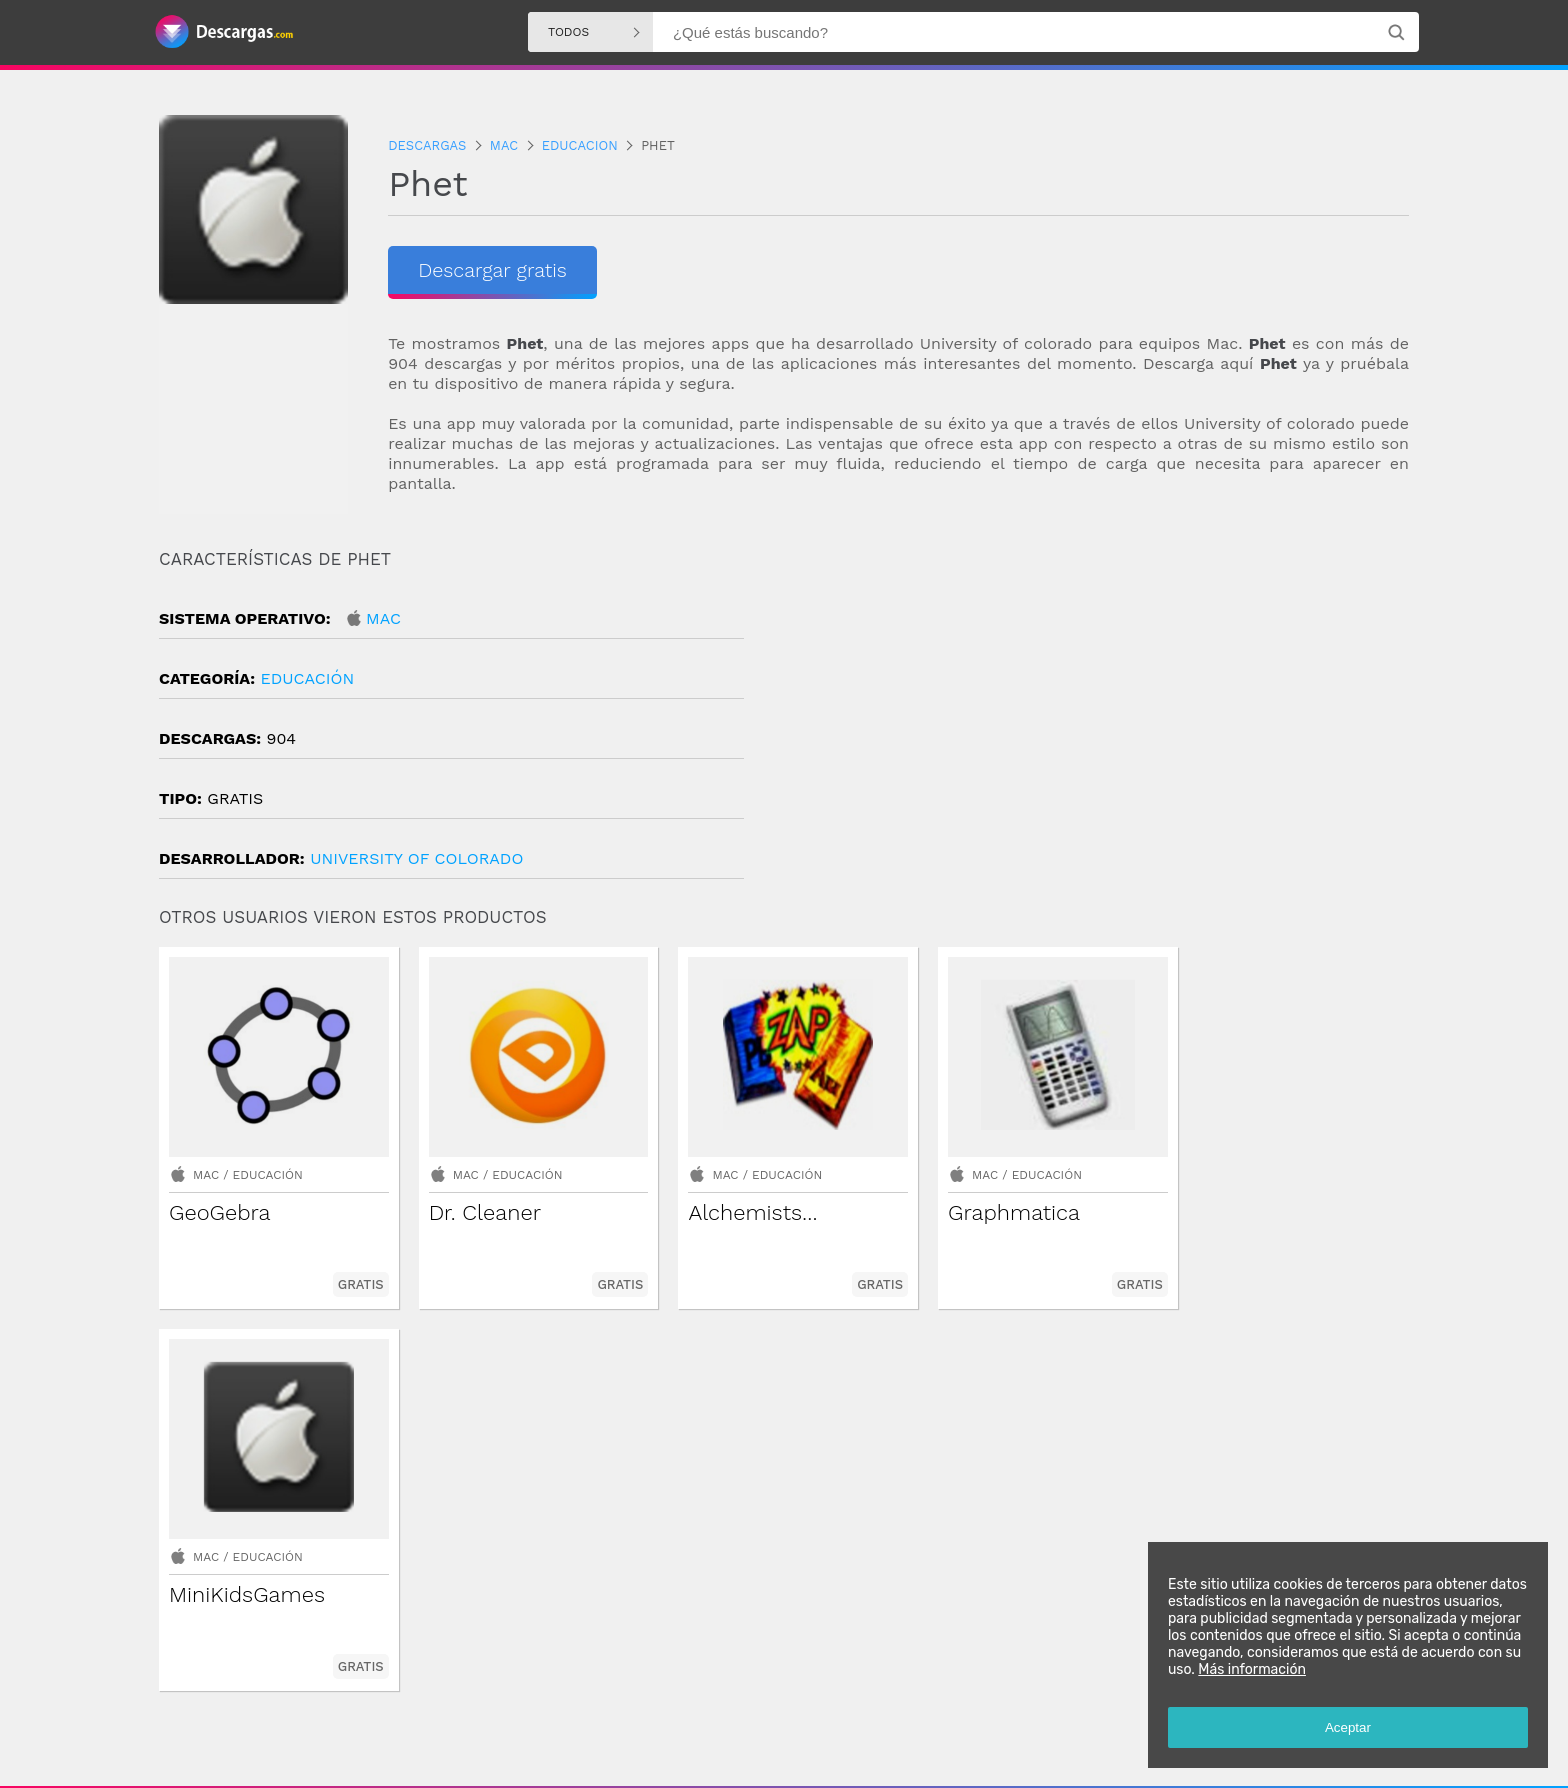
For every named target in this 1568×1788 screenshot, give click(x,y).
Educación (307, 678)
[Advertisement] (1096, 719)
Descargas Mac (1015, 1707)
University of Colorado (416, 858)
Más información (1252, 1669)
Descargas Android (655, 1707)
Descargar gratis (487, 270)
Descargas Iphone (907, 1707)
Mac (383, 618)
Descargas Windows (782, 1707)
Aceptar (1348, 1727)
